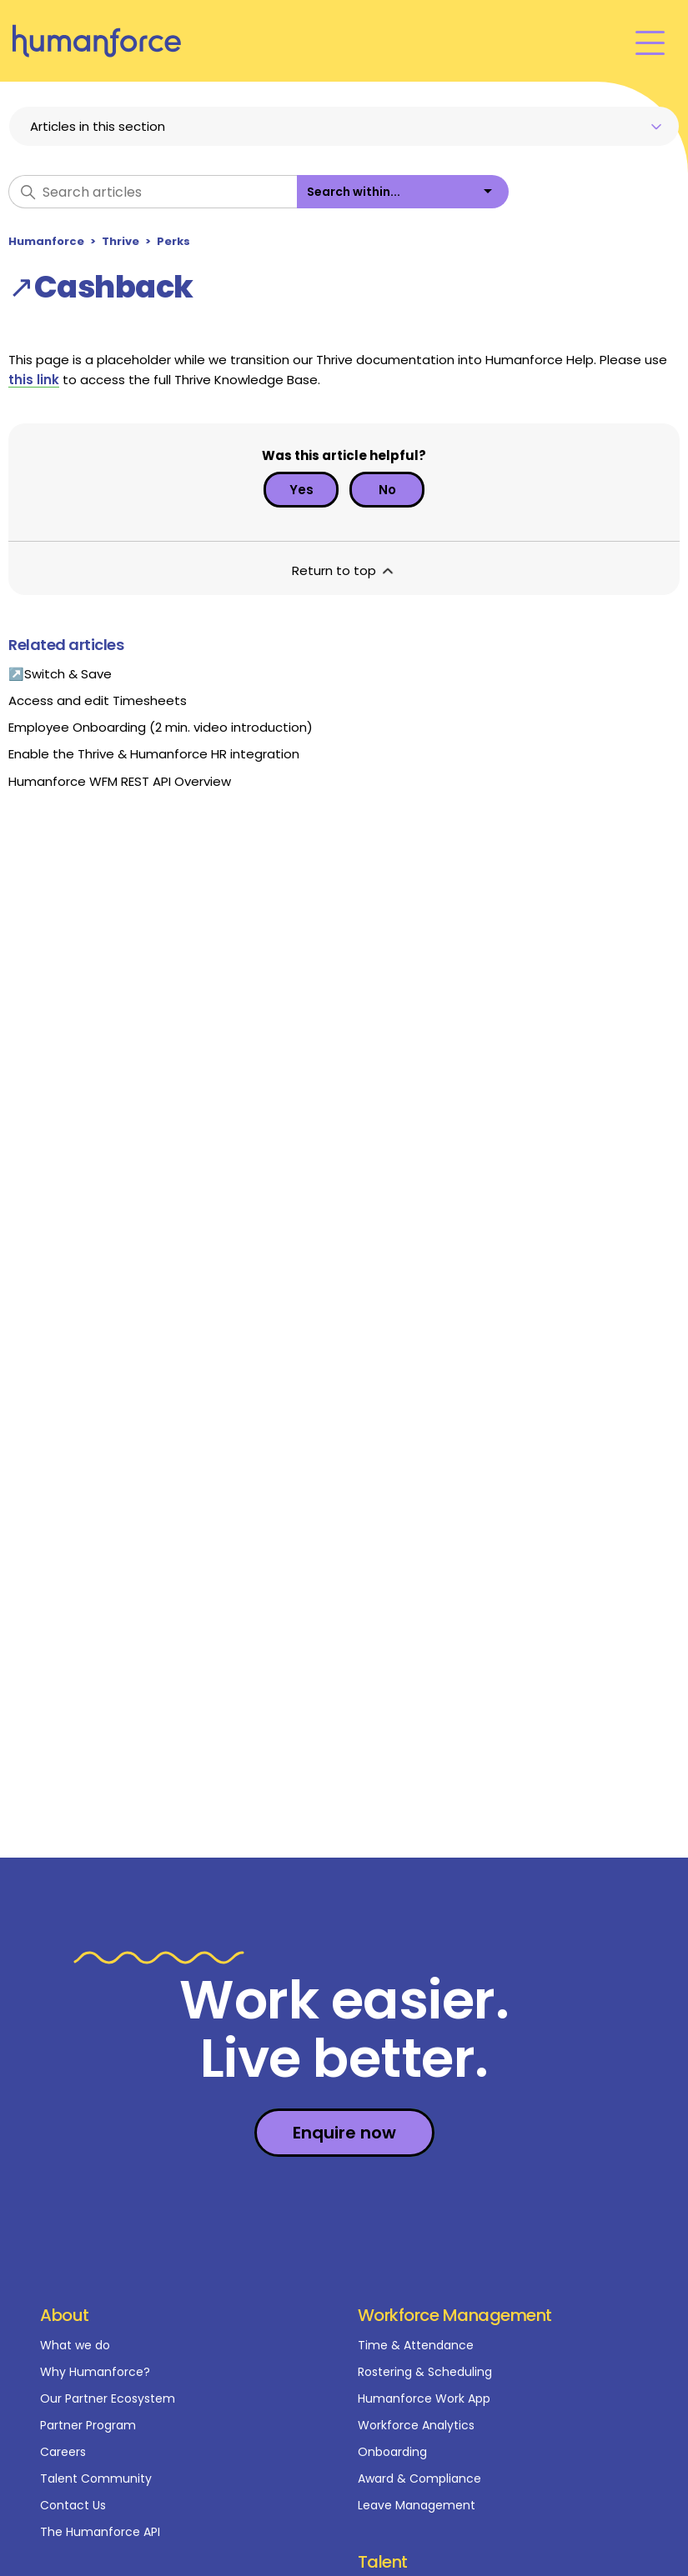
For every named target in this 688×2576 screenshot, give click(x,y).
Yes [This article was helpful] (301, 489)
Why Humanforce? (95, 2371)
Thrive (120, 241)
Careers (63, 2451)
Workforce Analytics (416, 2425)
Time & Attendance (416, 2345)
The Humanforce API (100, 2531)
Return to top (344, 570)
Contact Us (73, 2505)
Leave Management (416, 2505)
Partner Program (88, 2425)
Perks (173, 241)
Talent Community (96, 2478)
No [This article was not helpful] (387, 489)
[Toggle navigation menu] (650, 41)
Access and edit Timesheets (97, 700)
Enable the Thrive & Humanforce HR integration (153, 754)
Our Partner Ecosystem (107, 2398)
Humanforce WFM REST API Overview (119, 781)
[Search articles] (152, 191)
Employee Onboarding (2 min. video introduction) (160, 727)
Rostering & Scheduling (425, 2371)
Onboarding (392, 2451)
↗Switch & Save (60, 674)
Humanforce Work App (424, 2398)
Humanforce (46, 241)
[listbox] (403, 191)
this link (33, 379)
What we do (75, 2345)
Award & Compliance (419, 2478)
